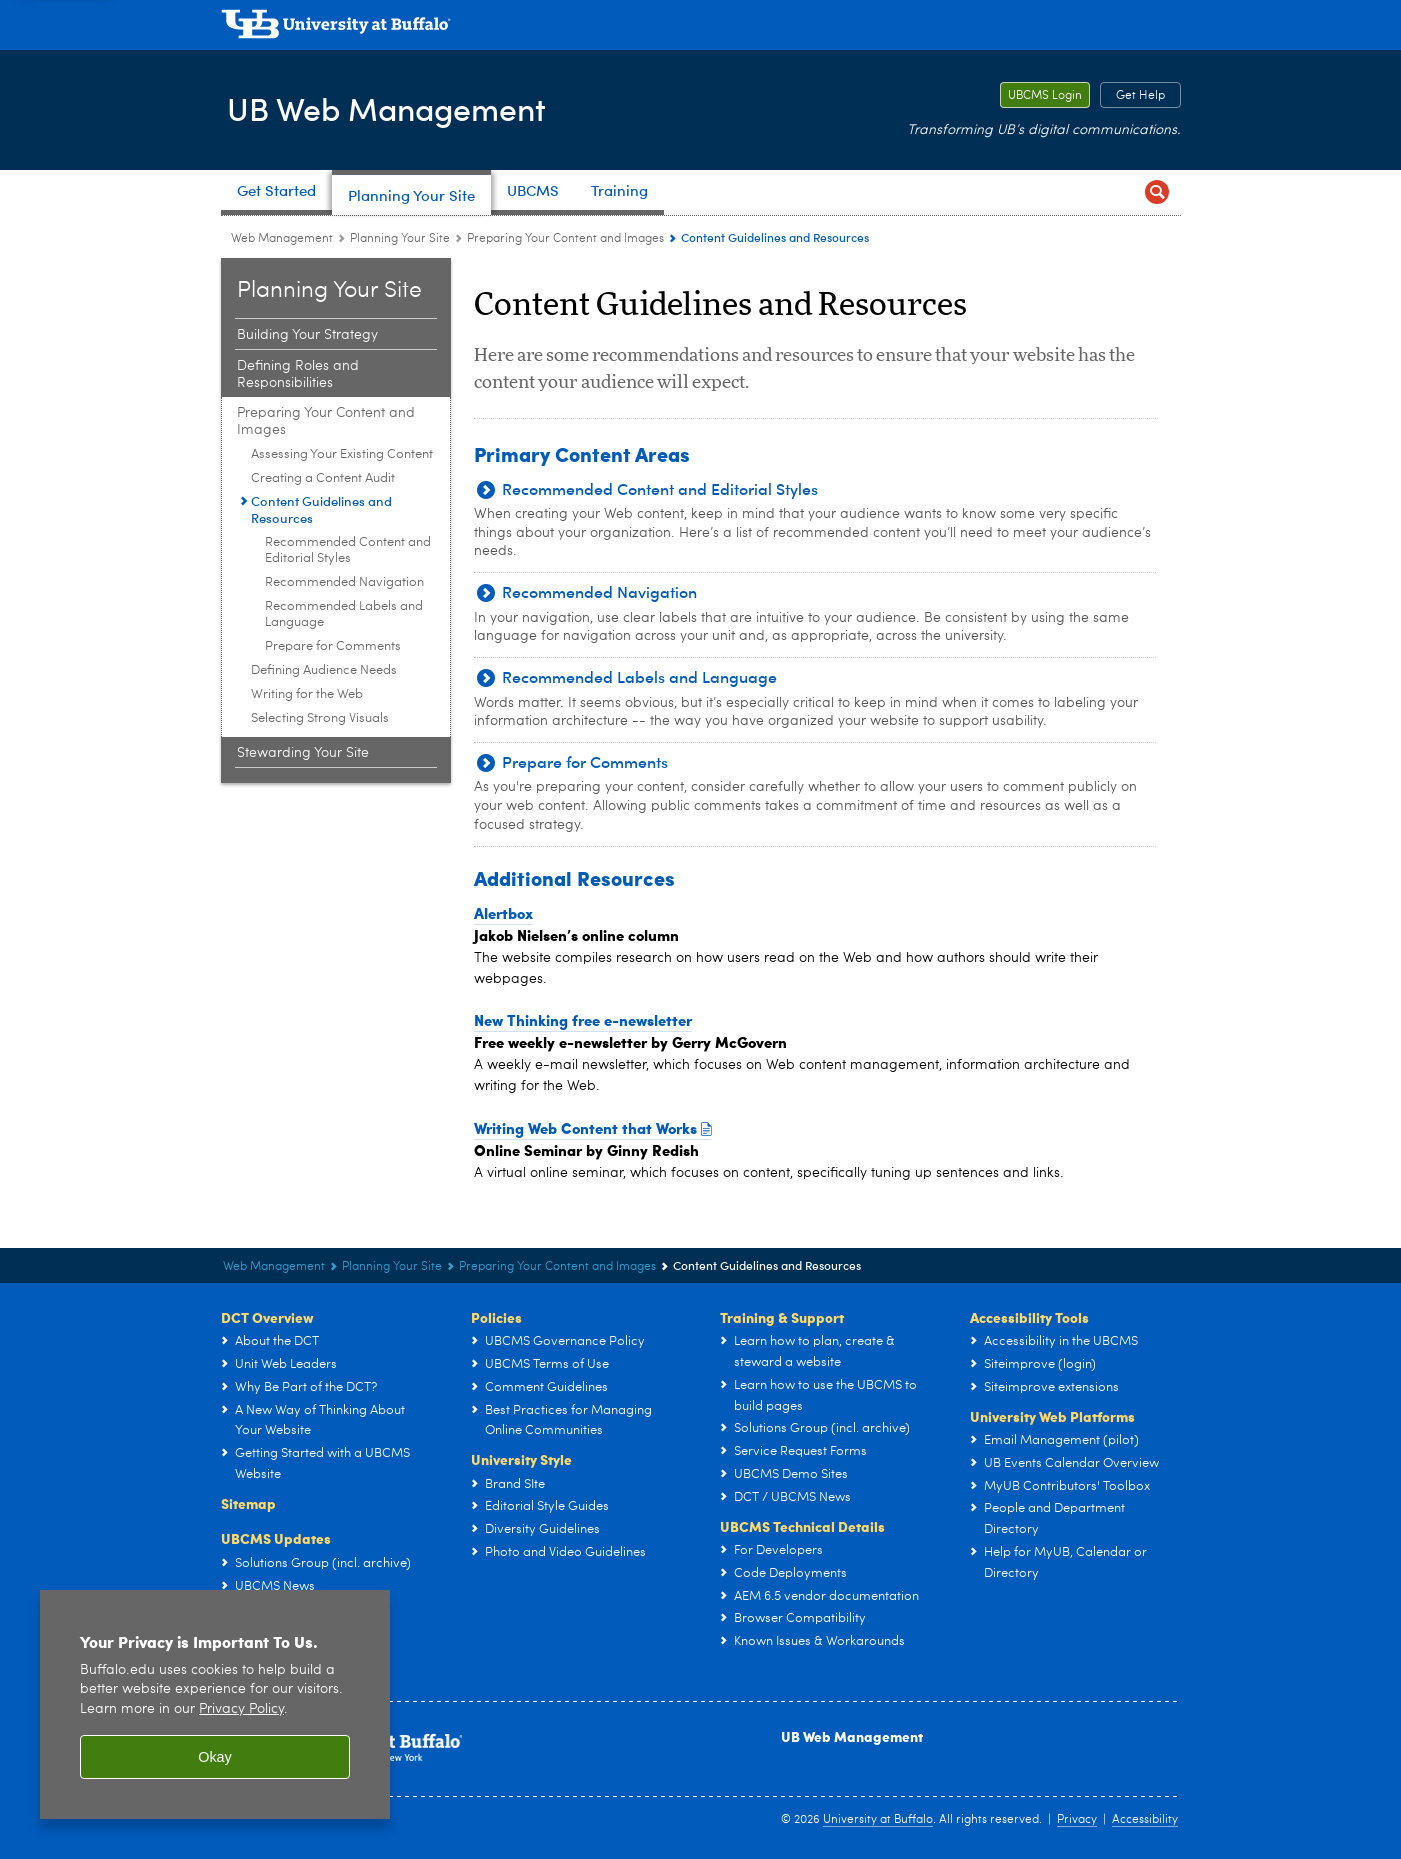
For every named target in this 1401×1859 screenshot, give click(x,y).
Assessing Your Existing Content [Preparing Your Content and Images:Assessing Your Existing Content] (342, 454)
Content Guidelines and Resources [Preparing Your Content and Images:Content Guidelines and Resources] (321, 509)
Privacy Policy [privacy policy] (241, 1709)
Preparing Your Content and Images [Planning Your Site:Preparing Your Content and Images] (565, 239)
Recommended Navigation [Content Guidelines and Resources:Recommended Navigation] (344, 582)
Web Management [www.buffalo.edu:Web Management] (282, 239)
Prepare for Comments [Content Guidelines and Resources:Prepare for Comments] (333, 646)
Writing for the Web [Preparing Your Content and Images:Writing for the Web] (307, 694)
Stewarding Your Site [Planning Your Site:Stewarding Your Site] (303, 753)
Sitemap (248, 1503)
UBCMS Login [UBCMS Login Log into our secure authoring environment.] (1041, 96)
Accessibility (1145, 1820)
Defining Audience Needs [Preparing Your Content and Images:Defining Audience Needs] (324, 670)
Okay (215, 1757)
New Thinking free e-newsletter (583, 1020)
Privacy (1077, 1820)
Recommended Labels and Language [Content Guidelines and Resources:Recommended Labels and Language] (344, 614)
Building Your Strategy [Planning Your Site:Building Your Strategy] (307, 335)
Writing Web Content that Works (593, 1128)
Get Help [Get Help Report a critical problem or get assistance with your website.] (1132, 96)
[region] (215, 1704)
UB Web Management (402, 108)
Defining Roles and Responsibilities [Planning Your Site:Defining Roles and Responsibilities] (298, 374)
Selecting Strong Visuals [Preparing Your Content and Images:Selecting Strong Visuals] (320, 718)
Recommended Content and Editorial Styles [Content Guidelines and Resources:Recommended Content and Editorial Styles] (348, 550)
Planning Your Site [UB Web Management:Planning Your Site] (400, 239)
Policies (496, 1317)
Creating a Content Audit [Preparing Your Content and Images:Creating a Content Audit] (323, 478)
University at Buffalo (878, 1820)
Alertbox (503, 913)
